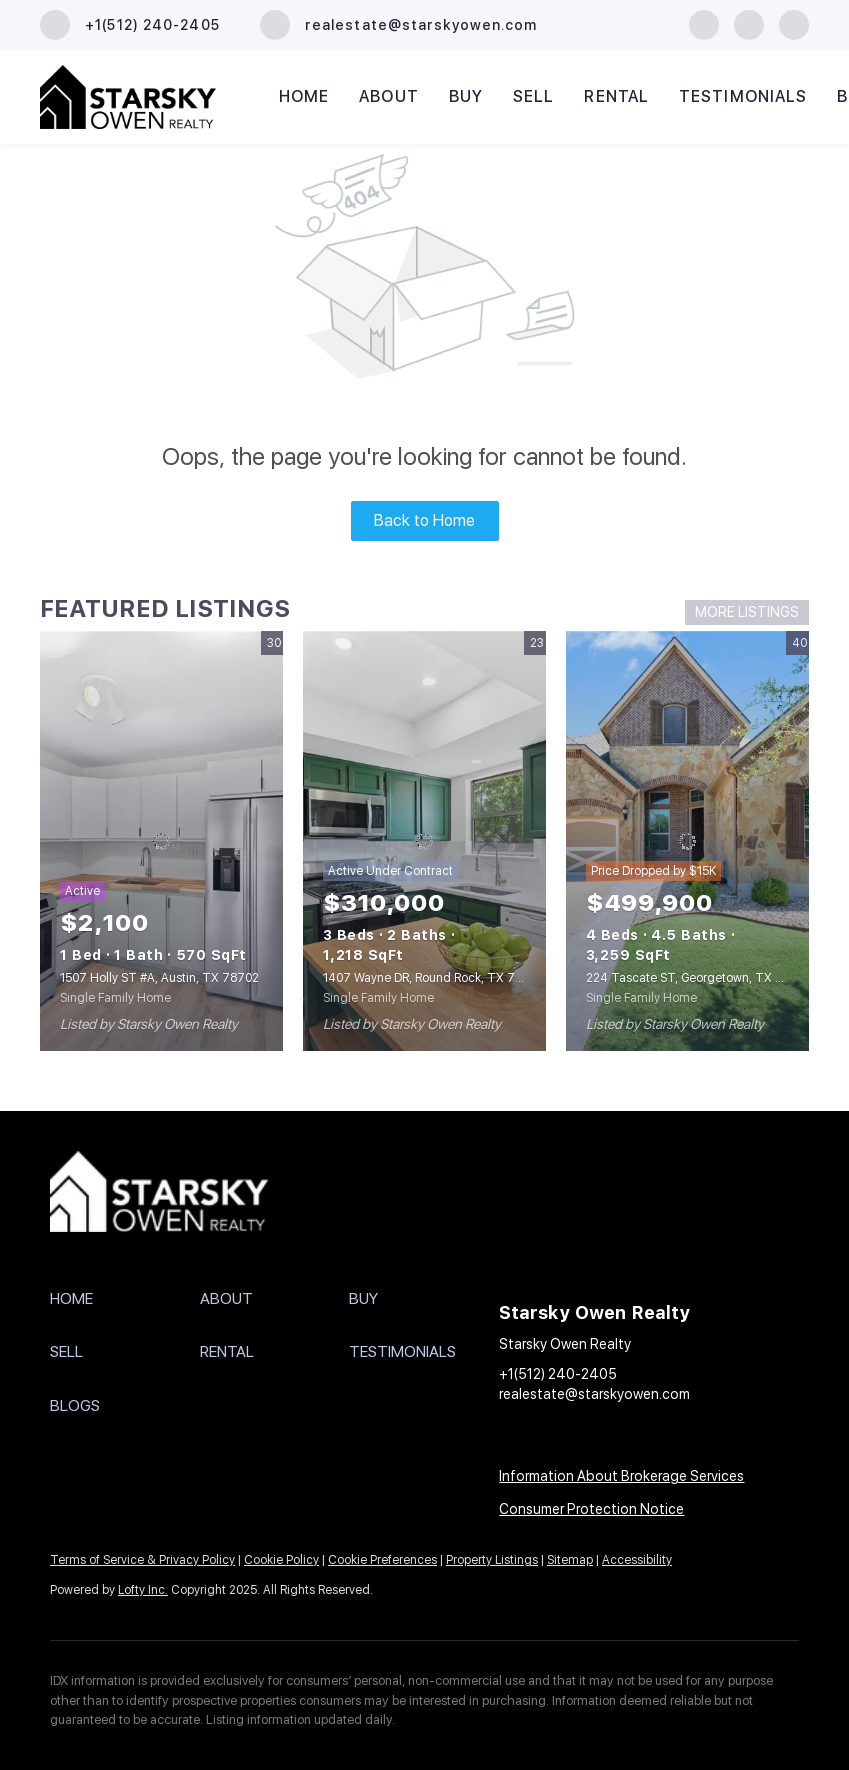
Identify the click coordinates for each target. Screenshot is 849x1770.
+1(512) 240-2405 (558, 1374)
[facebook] (704, 23)
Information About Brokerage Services (621, 1476)
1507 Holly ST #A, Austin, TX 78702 (159, 978)
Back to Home (424, 520)
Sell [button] (533, 96)
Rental (616, 96)
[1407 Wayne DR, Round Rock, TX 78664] (424, 841)
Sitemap (570, 1560)
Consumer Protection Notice (591, 1509)
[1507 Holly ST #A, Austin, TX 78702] (161, 841)
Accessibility (637, 1560)
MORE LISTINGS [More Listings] (747, 612)
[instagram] (749, 23)
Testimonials (743, 96)
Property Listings (492, 1560)
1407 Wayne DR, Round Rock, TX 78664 (433, 978)
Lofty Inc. (143, 1590)
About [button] (389, 96)
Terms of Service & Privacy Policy (142, 1560)
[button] (125, 1299)
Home (304, 96)
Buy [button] (466, 96)
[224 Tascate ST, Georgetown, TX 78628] (687, 841)
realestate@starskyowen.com (594, 1394)
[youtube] (794, 23)
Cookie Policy (281, 1560)
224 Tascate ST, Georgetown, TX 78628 (698, 978)
